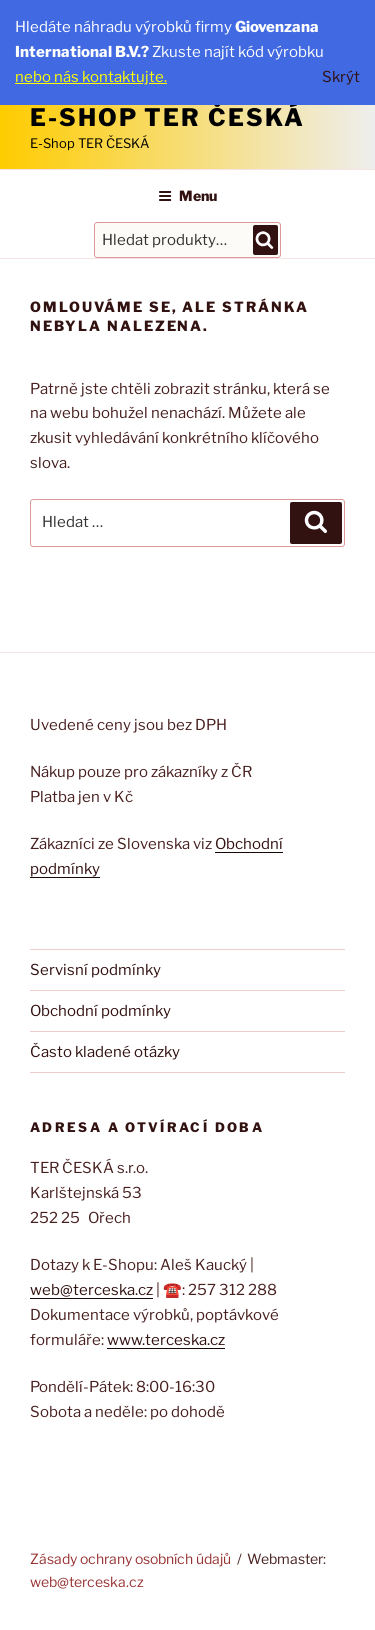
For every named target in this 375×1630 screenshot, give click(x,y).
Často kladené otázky (105, 1052)
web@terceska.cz (91, 1290)
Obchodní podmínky (100, 1011)
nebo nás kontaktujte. (91, 77)
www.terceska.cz (166, 1340)
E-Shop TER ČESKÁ (167, 117)
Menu (187, 195)
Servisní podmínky (95, 970)
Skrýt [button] (341, 77)
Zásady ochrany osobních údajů (130, 1558)
